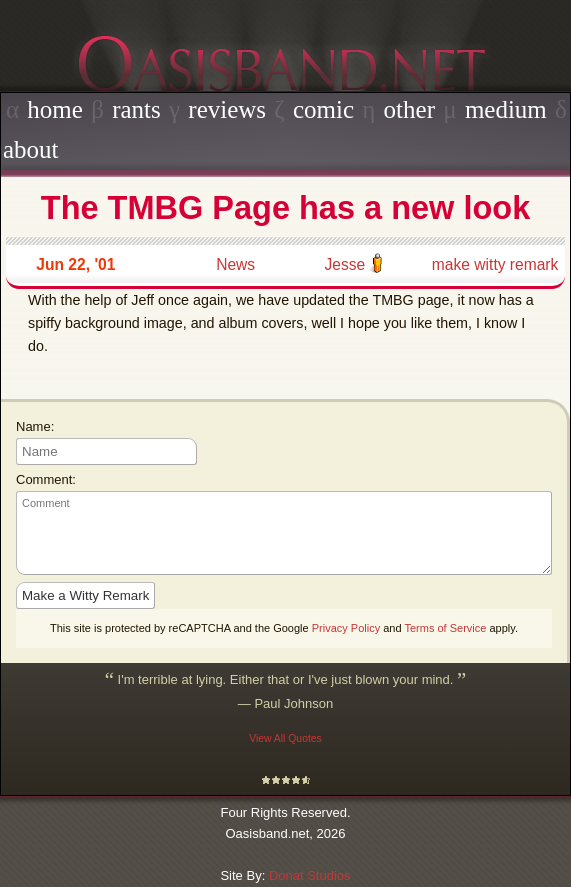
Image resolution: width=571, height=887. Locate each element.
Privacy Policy (346, 628)
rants (136, 109)
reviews (227, 109)
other (409, 109)
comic (323, 109)
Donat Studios (310, 875)
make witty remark (495, 264)
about (31, 149)
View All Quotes (285, 738)
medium (506, 109)
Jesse (344, 264)
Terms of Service (445, 628)
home (55, 109)
